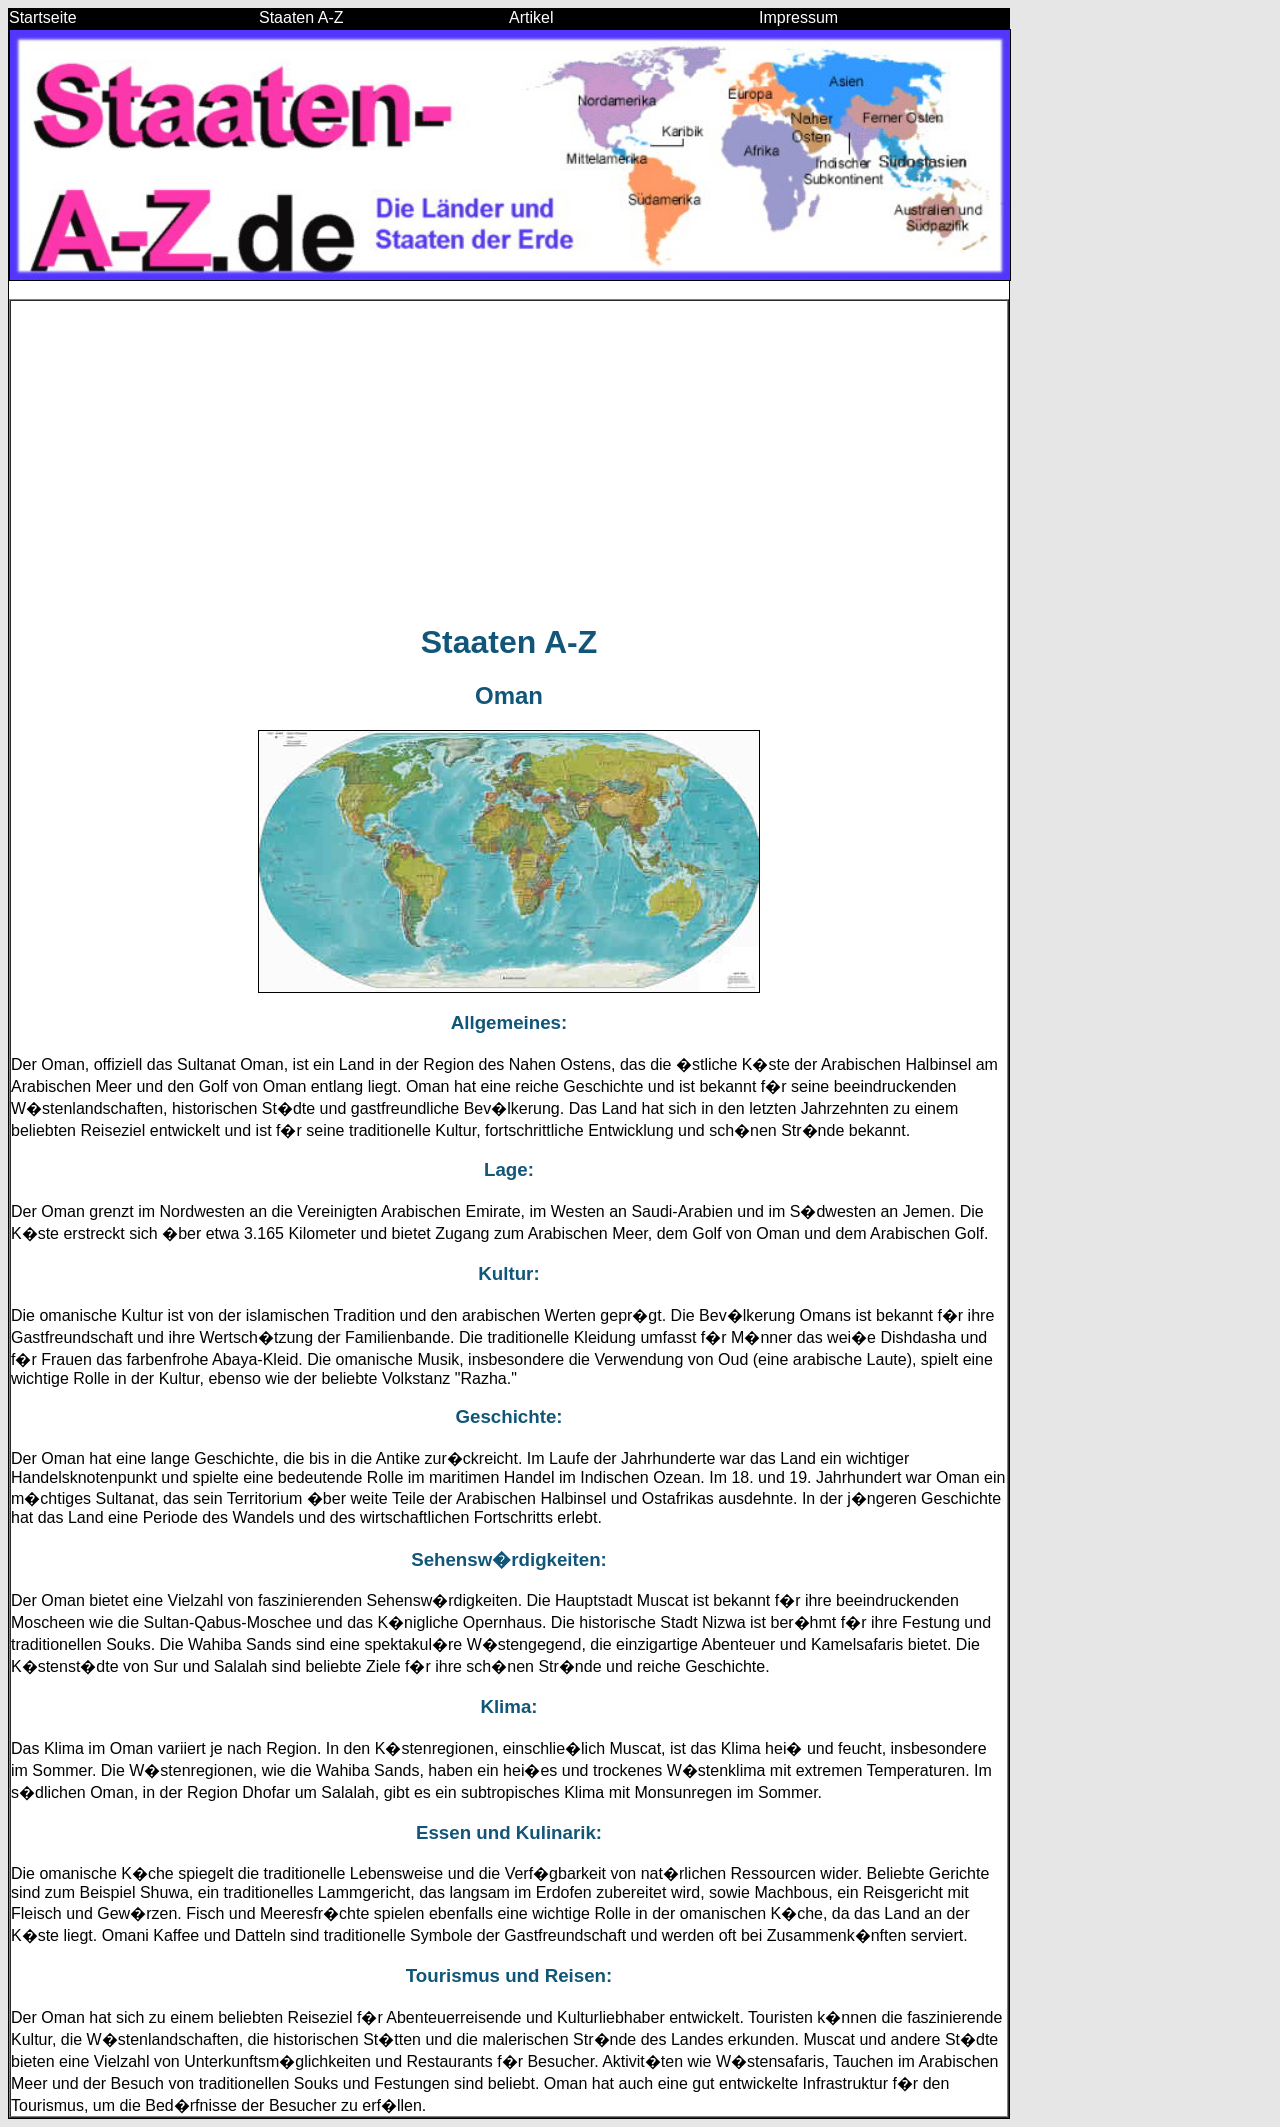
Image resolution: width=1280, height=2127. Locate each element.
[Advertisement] (509, 462)
